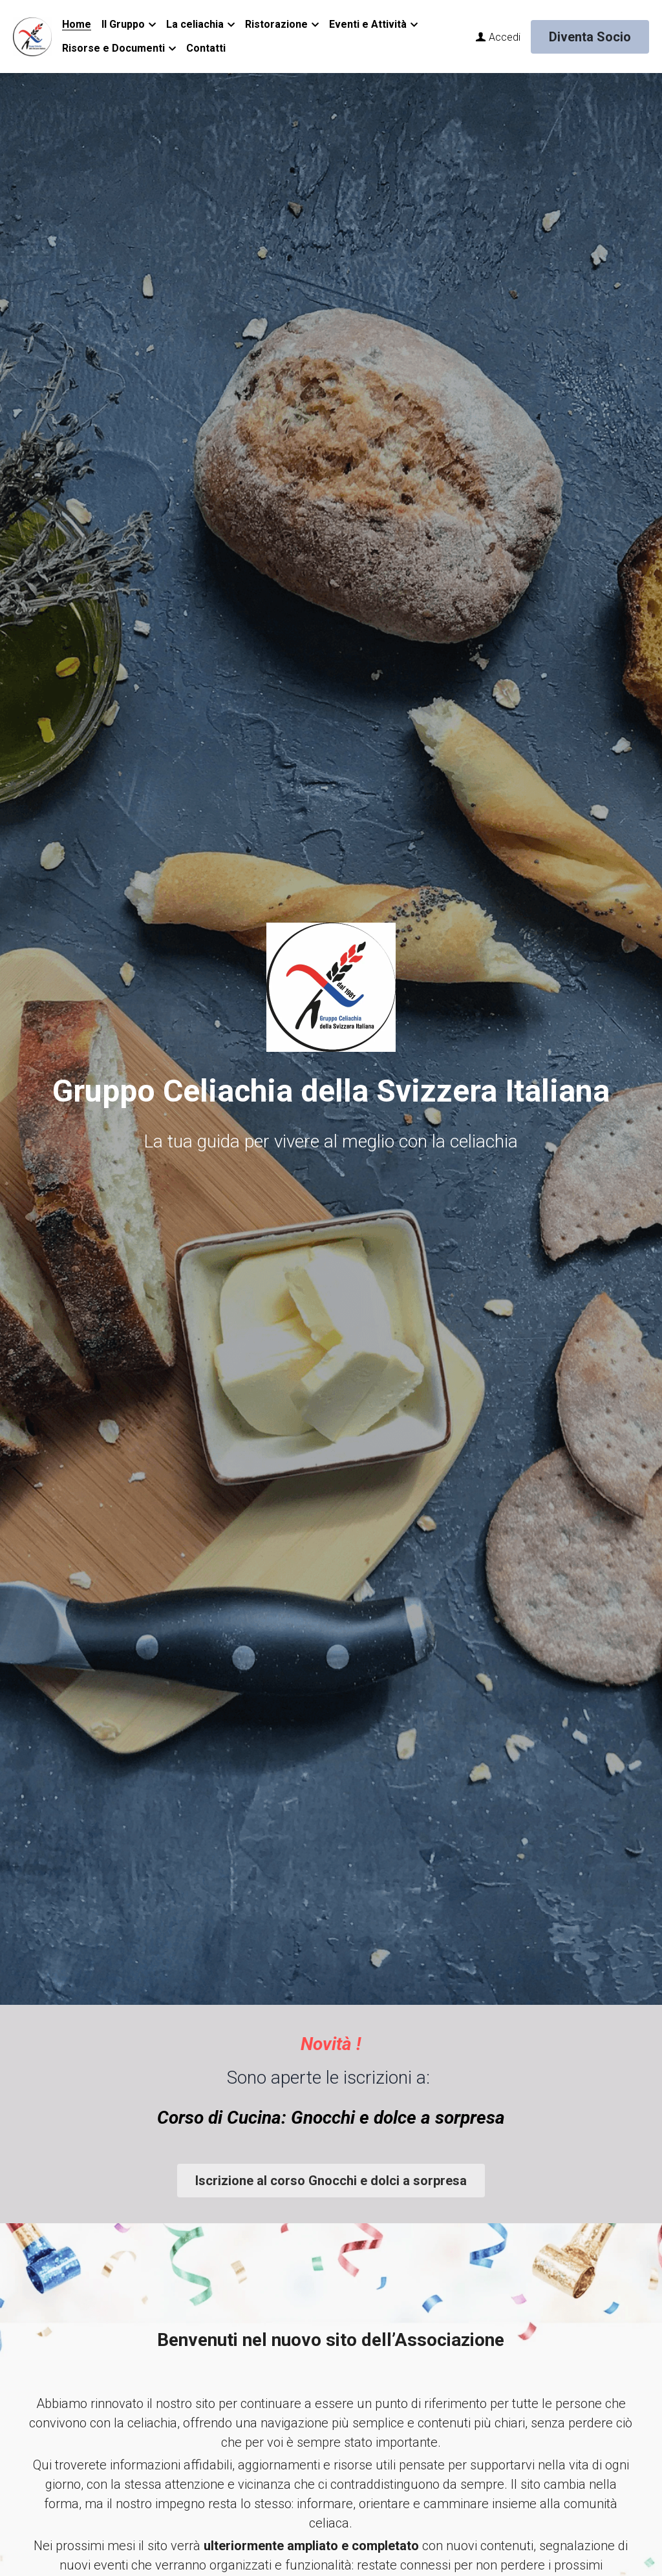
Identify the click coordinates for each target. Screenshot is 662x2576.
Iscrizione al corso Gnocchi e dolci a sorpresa (331, 2180)
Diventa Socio (590, 37)
